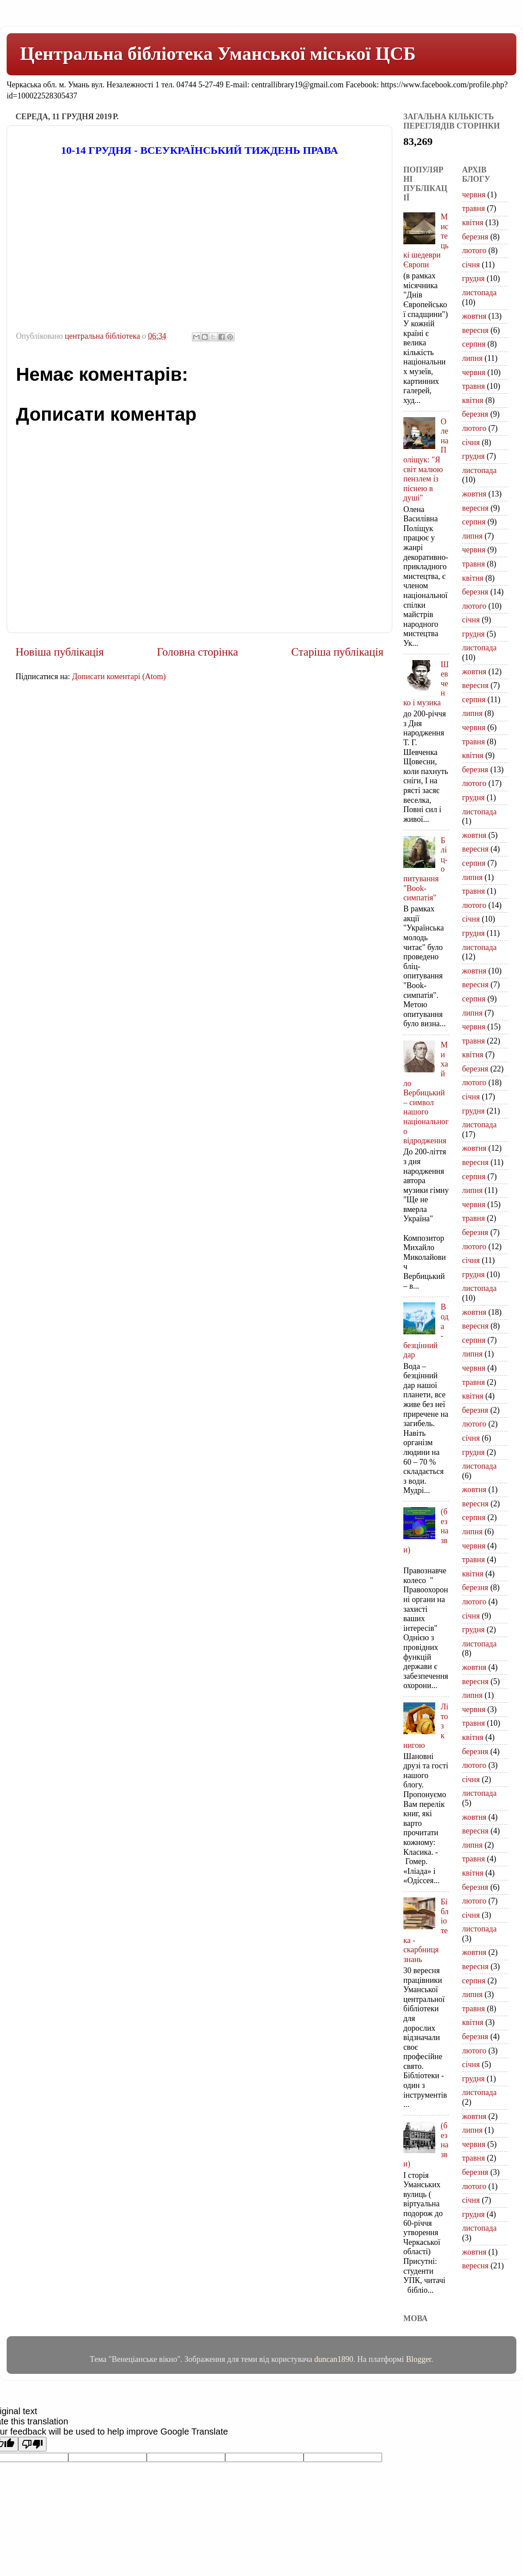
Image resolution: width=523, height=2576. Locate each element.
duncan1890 (333, 2359)
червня (473, 194)
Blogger (418, 2359)
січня (471, 264)
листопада (479, 292)
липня (472, 358)
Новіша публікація (60, 652)
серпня (474, 344)
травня (473, 208)
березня (475, 236)
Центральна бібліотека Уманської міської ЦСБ (218, 53)
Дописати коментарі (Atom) (119, 676)
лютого (474, 250)
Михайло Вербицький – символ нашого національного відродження (426, 1092)
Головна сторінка (197, 652)
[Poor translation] (32, 2444)
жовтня (474, 316)
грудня (473, 278)
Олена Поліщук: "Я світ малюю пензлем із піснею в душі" (426, 460)
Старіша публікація (337, 652)
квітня (473, 222)
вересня (475, 330)
